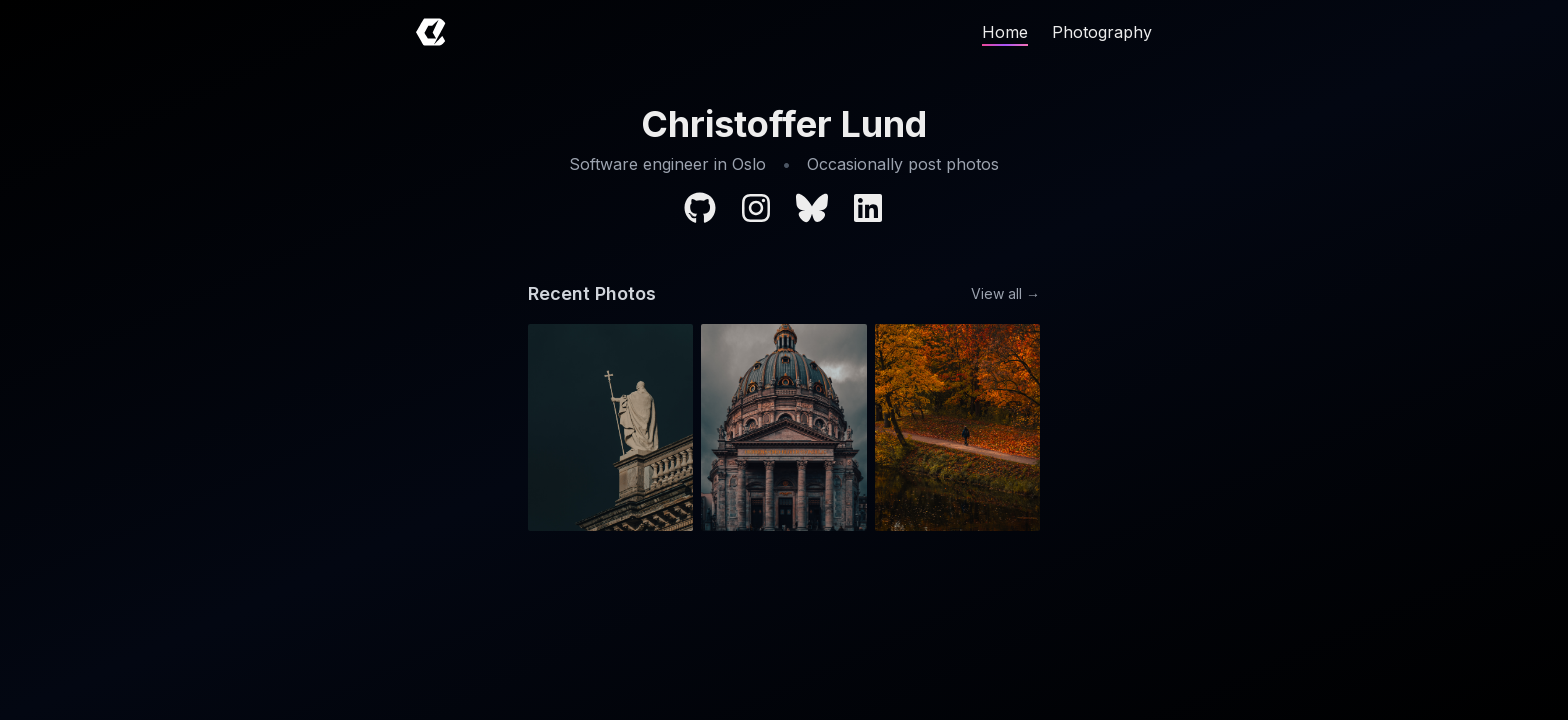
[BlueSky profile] (812, 208)
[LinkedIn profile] (868, 208)
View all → (1005, 293)
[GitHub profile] (700, 208)
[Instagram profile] (756, 208)
